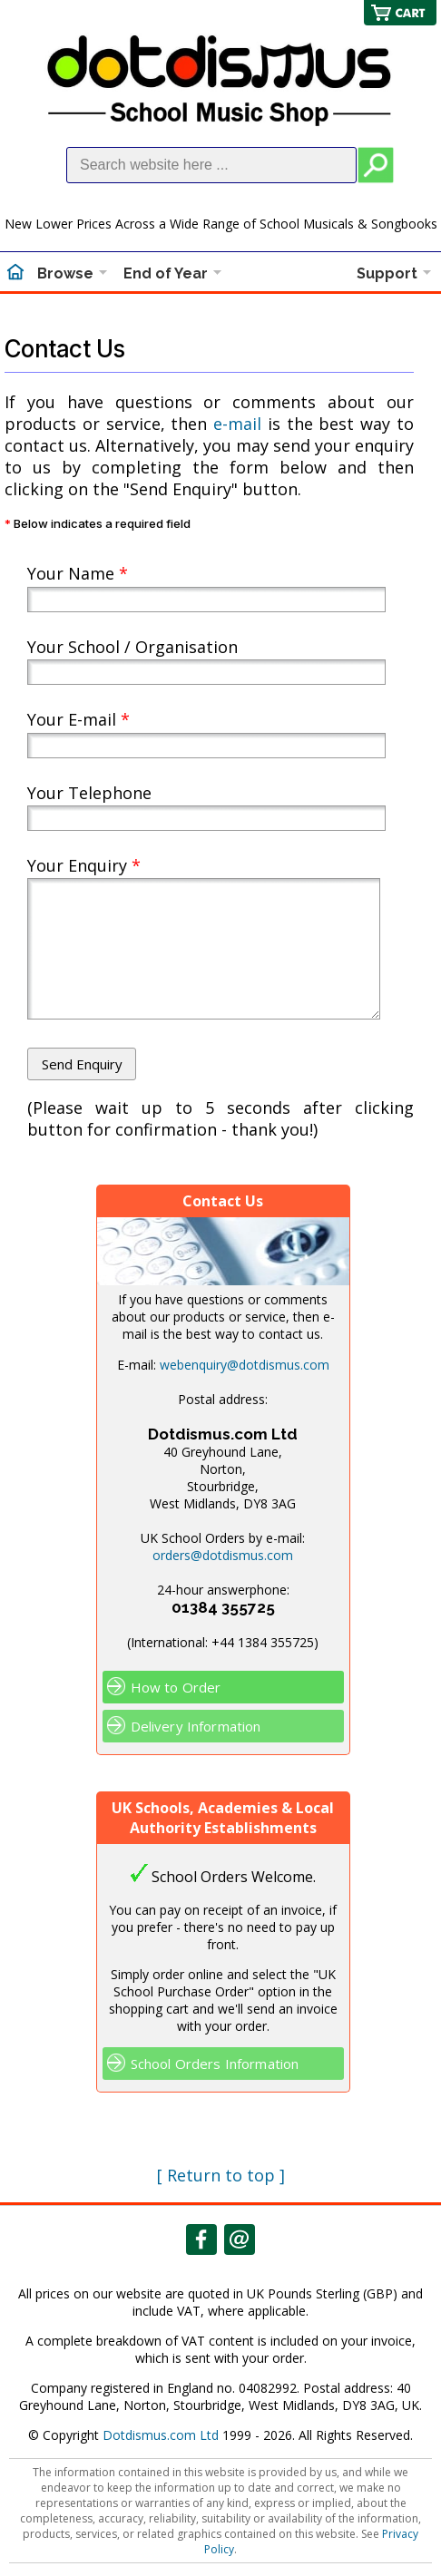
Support (387, 273)
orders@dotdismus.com (222, 1555)
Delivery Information (196, 1726)
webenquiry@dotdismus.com (244, 1364)
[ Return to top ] (221, 2175)
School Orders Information (215, 2063)
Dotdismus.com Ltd (161, 2435)
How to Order (176, 1687)
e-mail (237, 423)
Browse (65, 273)
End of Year (165, 273)
